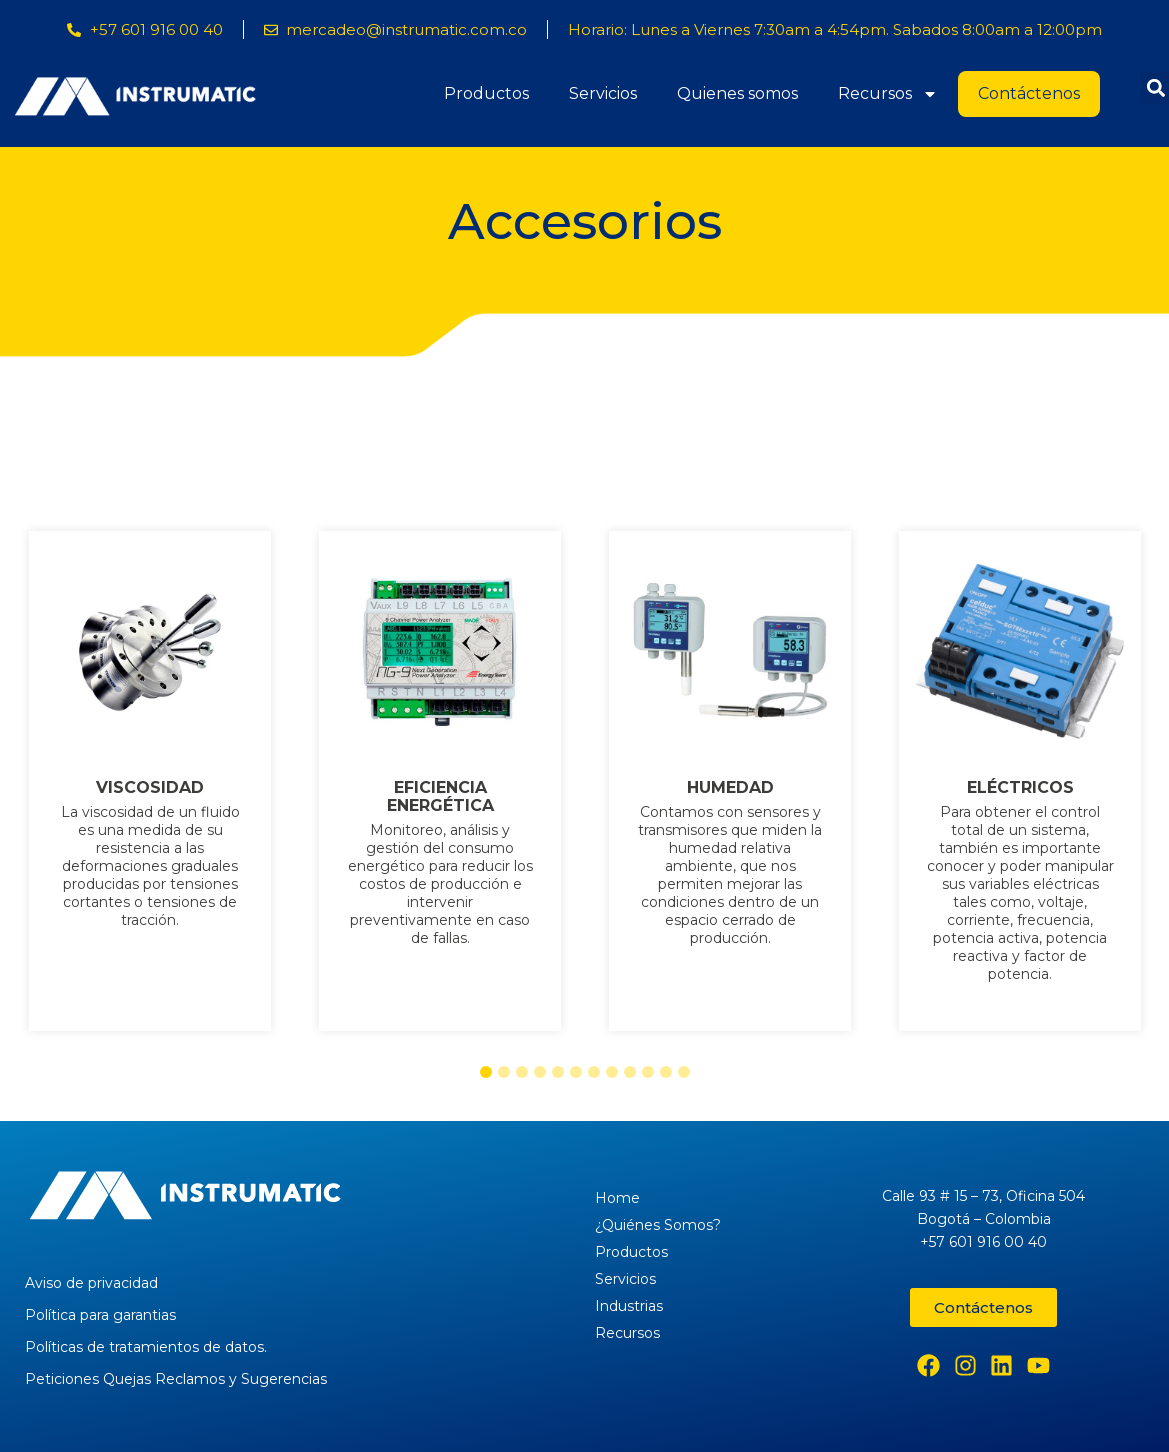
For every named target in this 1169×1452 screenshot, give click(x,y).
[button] (486, 1072)
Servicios (603, 93)
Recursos (888, 94)
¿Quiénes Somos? (658, 1225)
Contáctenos (1029, 93)
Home (617, 1198)
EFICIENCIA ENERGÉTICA (439, 797)
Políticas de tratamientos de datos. (146, 1347)
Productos (486, 93)
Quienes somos (737, 93)
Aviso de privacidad (91, 1283)
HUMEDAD (729, 788)
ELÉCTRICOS (1019, 788)
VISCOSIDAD (150, 788)
